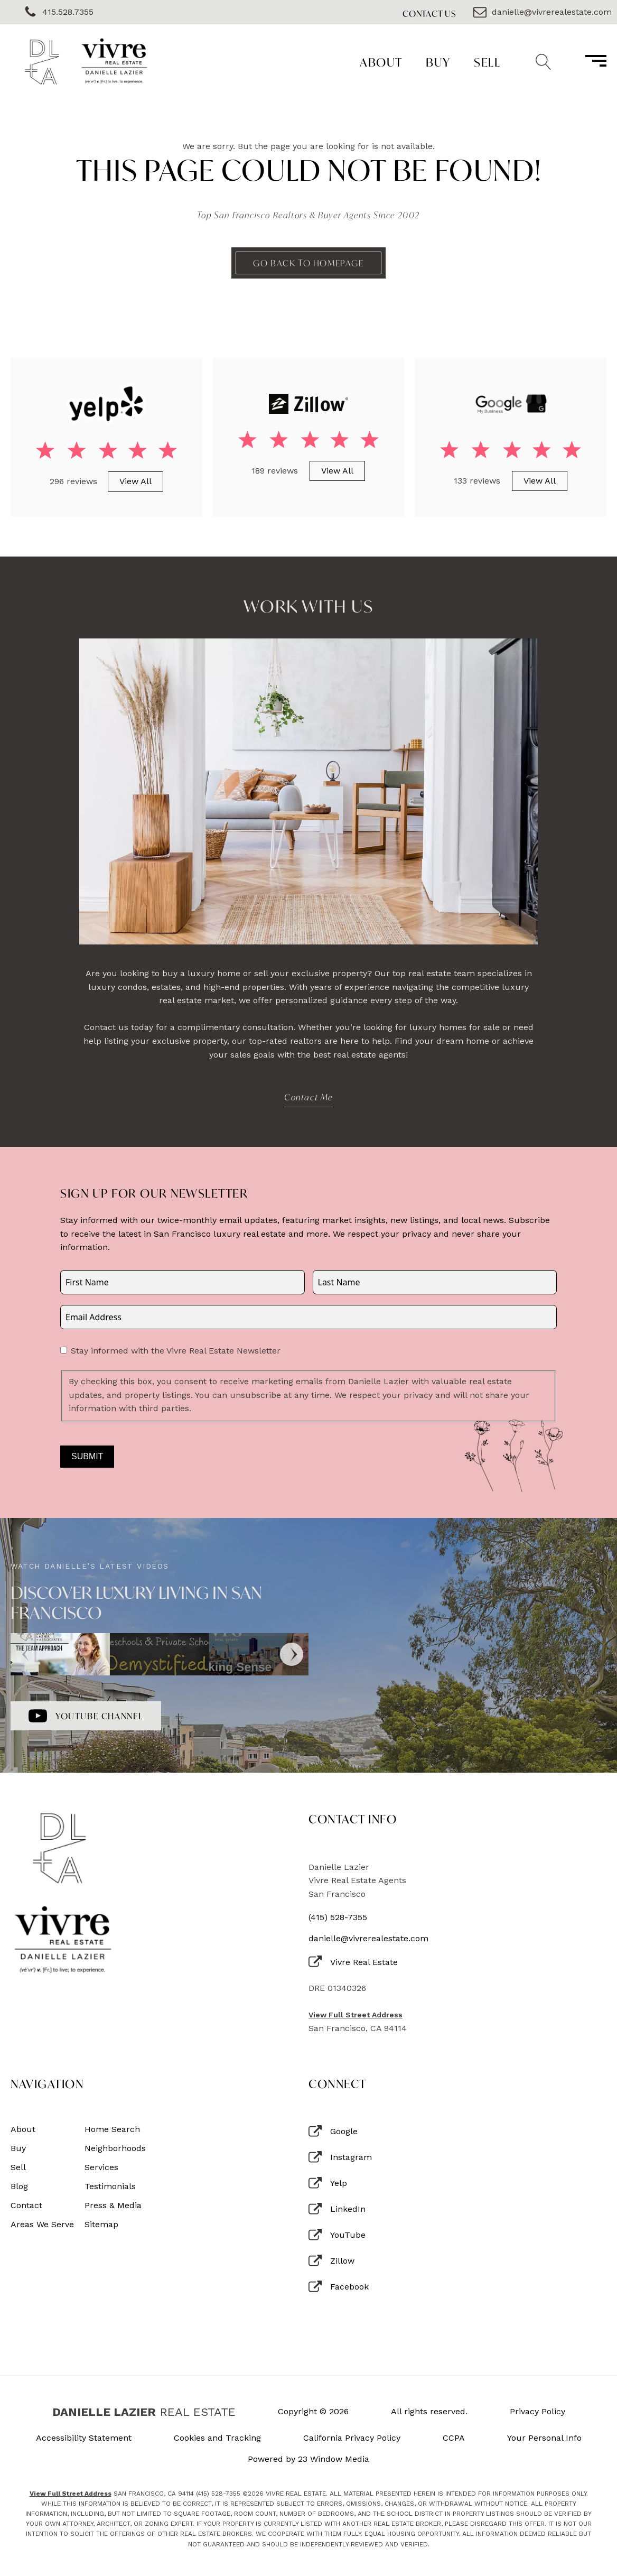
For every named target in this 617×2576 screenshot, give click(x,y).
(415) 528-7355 (337, 1917)
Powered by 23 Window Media (308, 2459)
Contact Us (429, 13)
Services (101, 2167)
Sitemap (101, 2224)
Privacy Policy (537, 2411)
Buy (438, 62)
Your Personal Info (544, 2438)
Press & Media (113, 2205)
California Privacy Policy (351, 2438)
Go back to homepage (308, 262)
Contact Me (308, 1096)
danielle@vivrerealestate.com (368, 1938)
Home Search (112, 2129)
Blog (19, 2186)
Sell (487, 62)
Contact (26, 2205)
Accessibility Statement (84, 2438)
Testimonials (110, 2186)
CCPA (454, 2438)
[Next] (291, 1654)
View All (135, 481)
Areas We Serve (42, 2224)
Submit (87, 1456)
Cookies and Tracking (217, 2438)
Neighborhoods (115, 2148)
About (381, 62)
